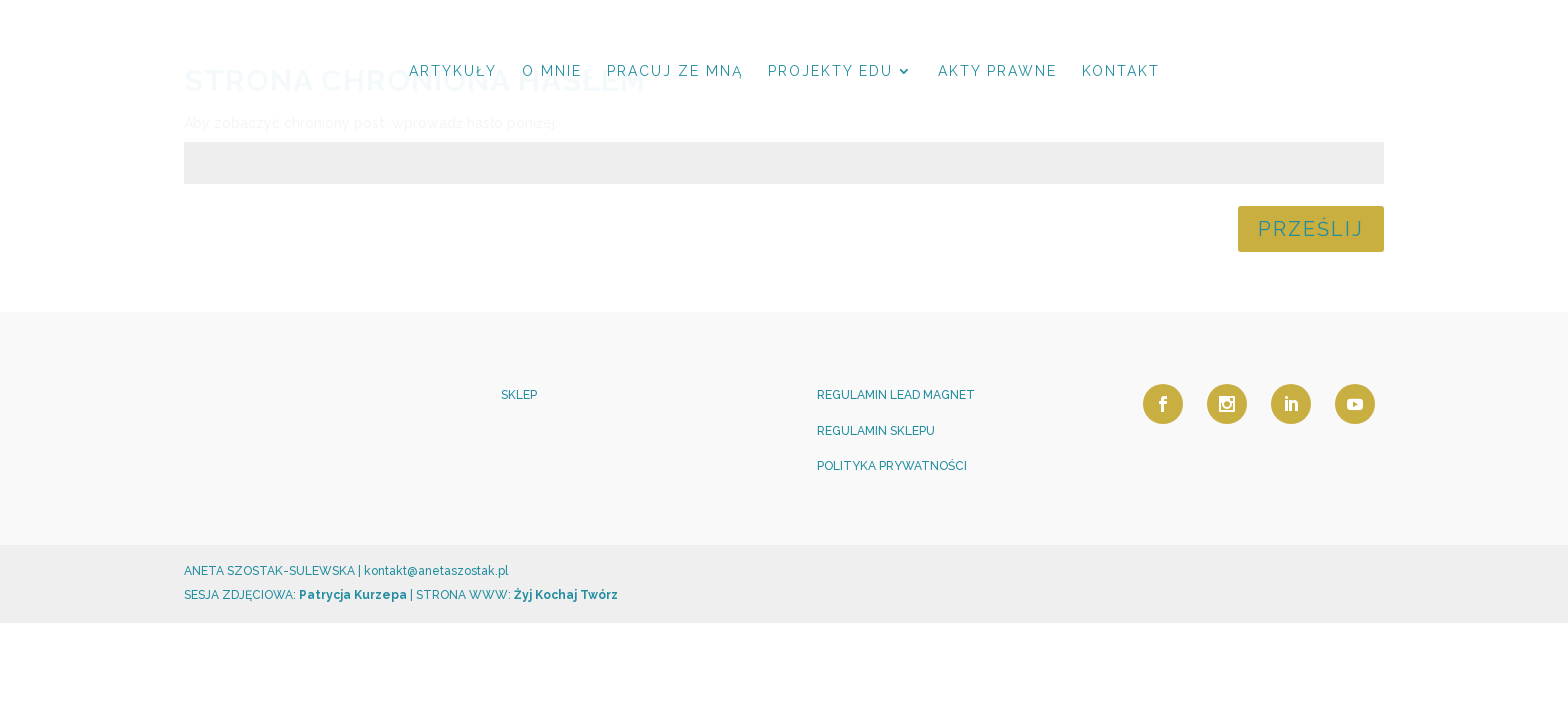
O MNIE (552, 71)
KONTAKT (1121, 71)
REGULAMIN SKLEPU (876, 431)
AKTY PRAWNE (997, 71)
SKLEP (519, 395)
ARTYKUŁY (453, 71)
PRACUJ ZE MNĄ (675, 71)
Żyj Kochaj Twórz (564, 595)
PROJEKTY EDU (830, 71)
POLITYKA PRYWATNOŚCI (892, 466)
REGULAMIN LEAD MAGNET (896, 395)
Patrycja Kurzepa (353, 595)
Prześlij (1311, 229)
